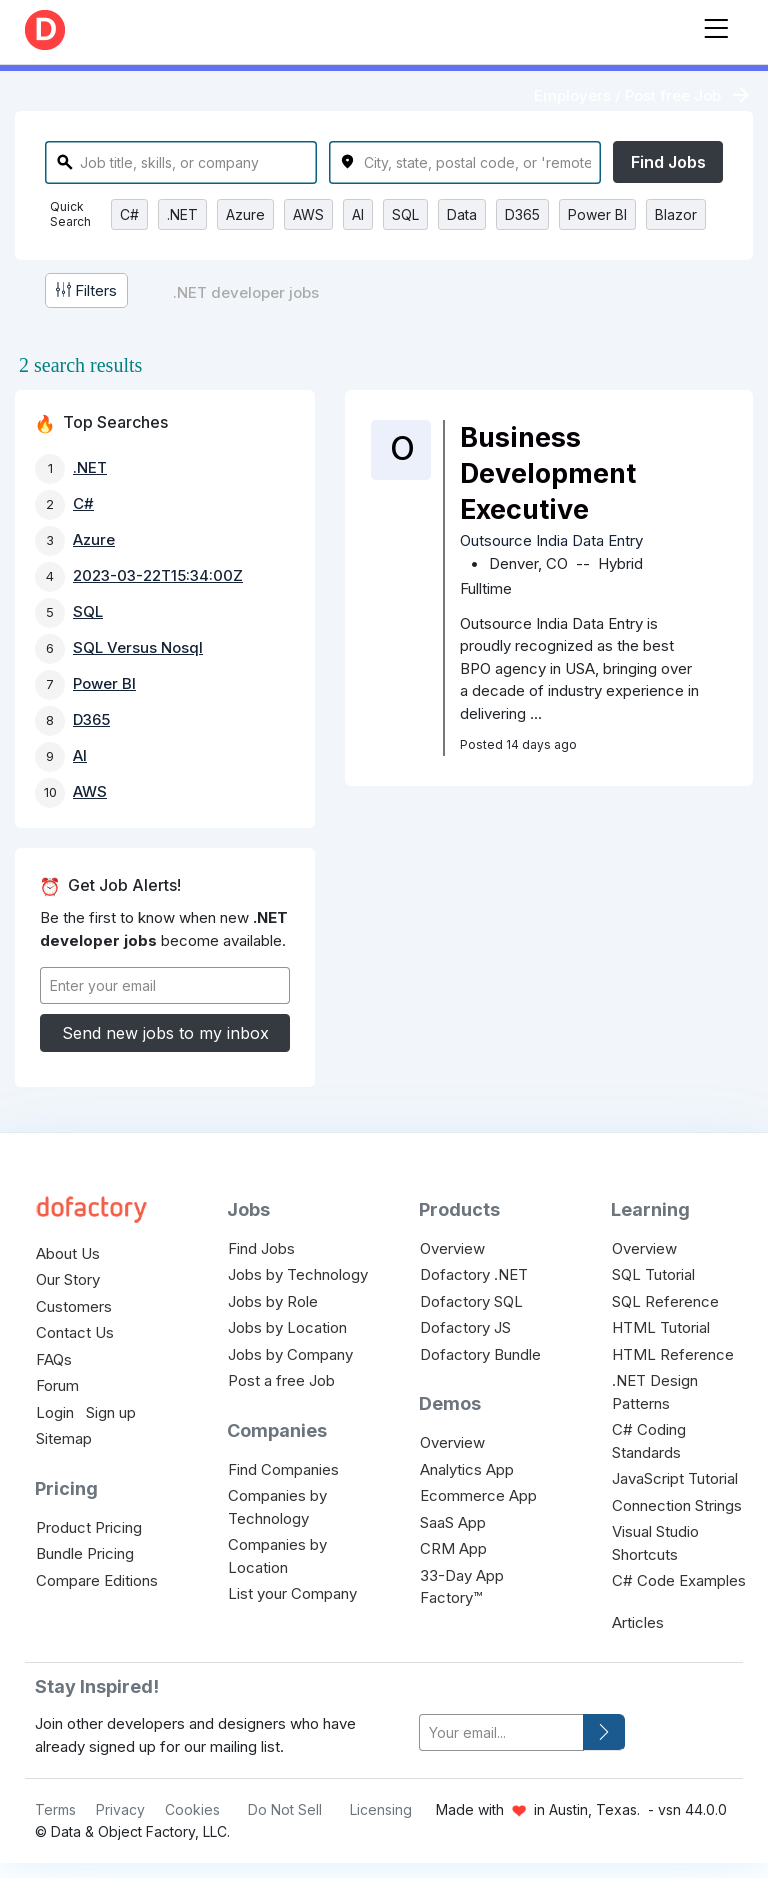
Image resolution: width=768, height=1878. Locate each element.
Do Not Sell (285, 1809)
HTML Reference (673, 1354)
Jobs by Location (287, 1327)
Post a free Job (281, 1380)
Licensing (381, 1809)
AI (358, 214)
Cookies (192, 1809)
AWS (308, 214)
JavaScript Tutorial (675, 1478)
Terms (55, 1809)
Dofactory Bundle (480, 1354)
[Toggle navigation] (716, 24)
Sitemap (64, 1438)
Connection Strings (677, 1505)
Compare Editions (97, 1580)
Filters (86, 290)
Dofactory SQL (471, 1301)
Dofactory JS (465, 1327)
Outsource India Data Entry (551, 540)
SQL (405, 214)
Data (462, 214)
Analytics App (467, 1469)
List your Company (292, 1593)
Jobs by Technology (298, 1274)
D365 (522, 214)
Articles (638, 1622)
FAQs (54, 1359)
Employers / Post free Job (627, 95)
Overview (452, 1248)
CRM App (453, 1548)
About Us (68, 1253)
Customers (74, 1306)
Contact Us (75, 1332)
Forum (57, 1385)
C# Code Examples (679, 1580)
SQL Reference (665, 1301)
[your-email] (501, 1732)
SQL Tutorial (653, 1274)
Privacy (120, 1809)
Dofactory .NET (474, 1274)
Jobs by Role (273, 1301)
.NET (182, 214)
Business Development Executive (548, 473)
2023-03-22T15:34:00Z (158, 575)
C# (129, 214)
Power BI (597, 214)
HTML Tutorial (661, 1327)
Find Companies (283, 1469)
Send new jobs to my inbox (165, 1033)
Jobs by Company (290, 1354)
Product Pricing (89, 1527)
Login (55, 1412)
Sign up (111, 1412)
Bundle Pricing (85, 1553)
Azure (245, 214)
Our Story (68, 1279)
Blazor (676, 214)
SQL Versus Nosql (138, 647)
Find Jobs (668, 162)
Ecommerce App (478, 1495)
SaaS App (453, 1522)
